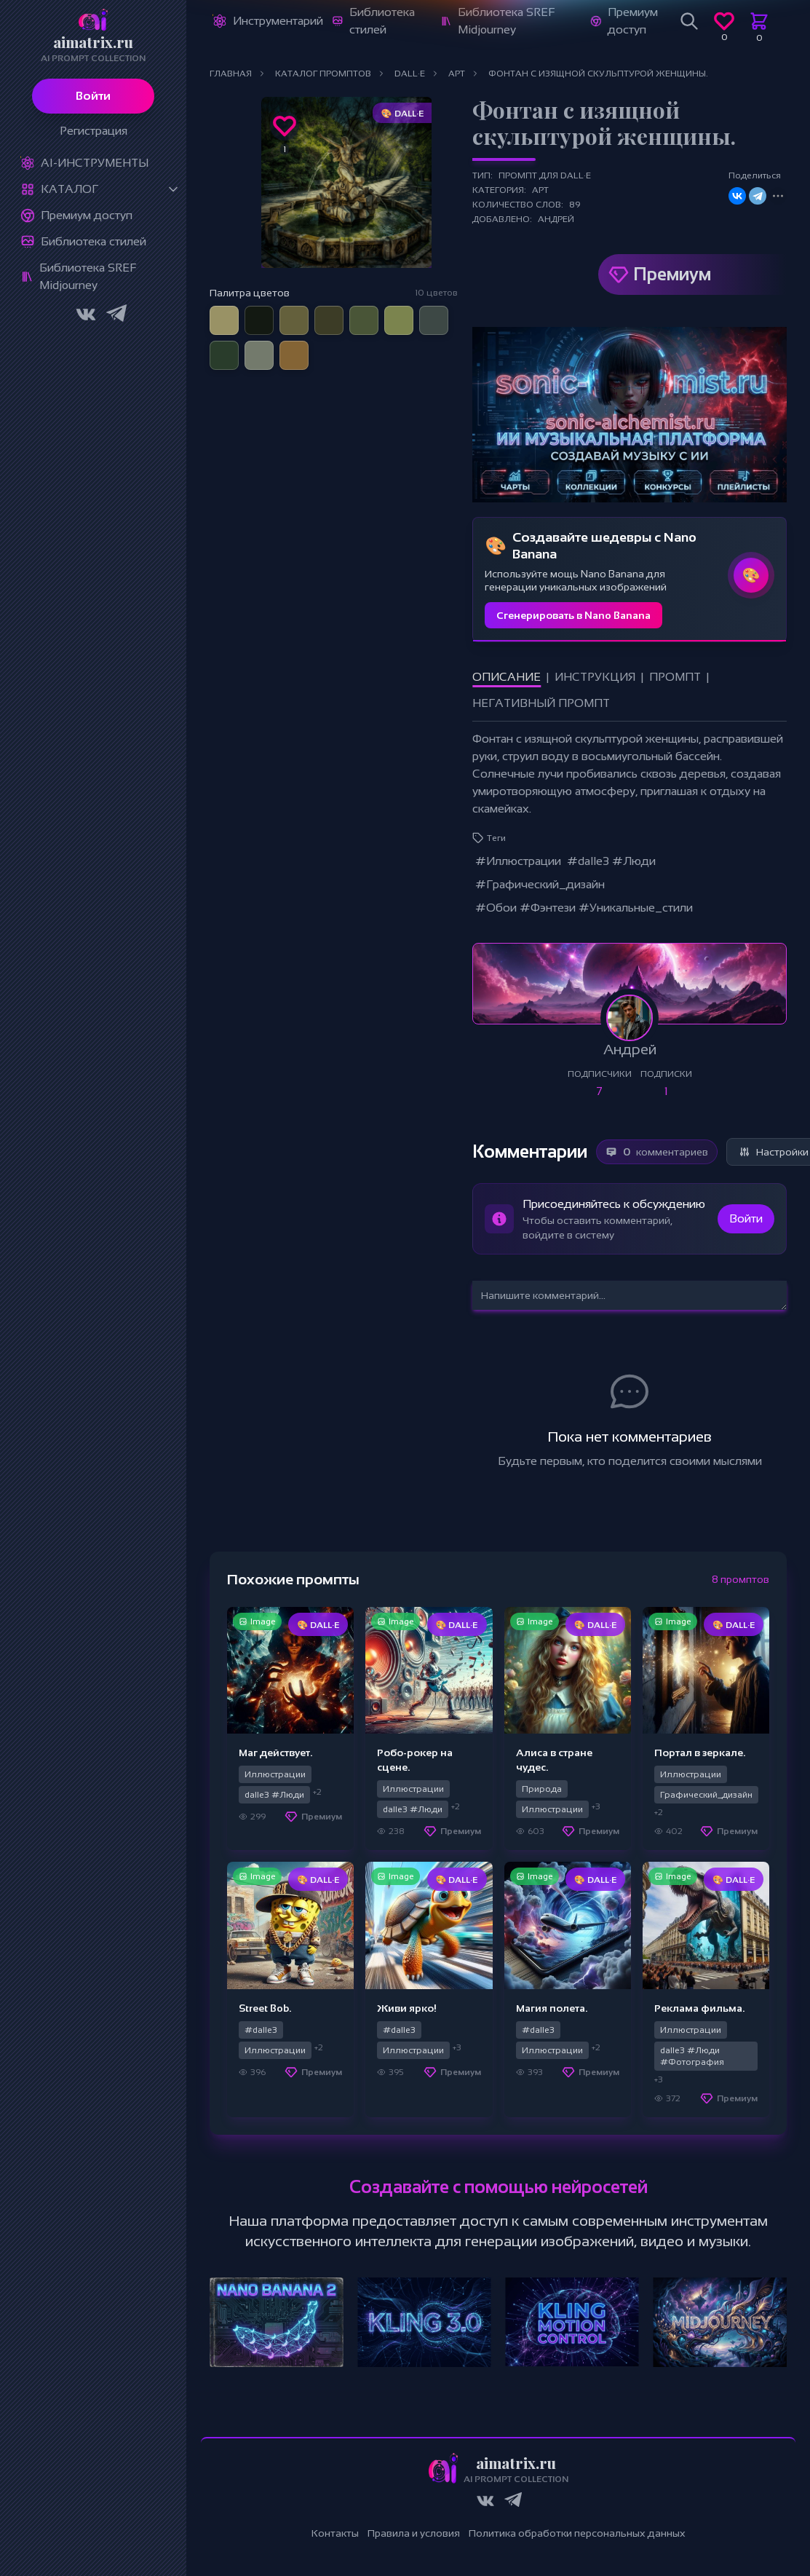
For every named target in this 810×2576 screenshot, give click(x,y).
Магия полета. (551, 2008)
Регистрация (93, 131)
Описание (506, 677)
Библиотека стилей (93, 241)
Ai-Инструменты (94, 163)
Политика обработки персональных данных (577, 2533)
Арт (540, 190)
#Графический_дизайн (540, 884)
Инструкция (595, 677)
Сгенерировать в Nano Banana (573, 615)
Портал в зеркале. (699, 1752)
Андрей (556, 219)
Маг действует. (275, 1752)
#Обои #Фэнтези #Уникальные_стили (584, 907)
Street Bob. (265, 2008)
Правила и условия (414, 2533)
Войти (93, 96)
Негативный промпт (541, 703)
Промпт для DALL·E (545, 175)
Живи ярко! (407, 2008)
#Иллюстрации (518, 861)
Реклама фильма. (699, 2008)
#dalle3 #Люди (611, 861)
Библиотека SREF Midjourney (87, 276)
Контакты (335, 2533)
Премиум (672, 274)
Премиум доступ (86, 215)
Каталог (69, 189)
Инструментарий (278, 21)
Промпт (675, 677)
